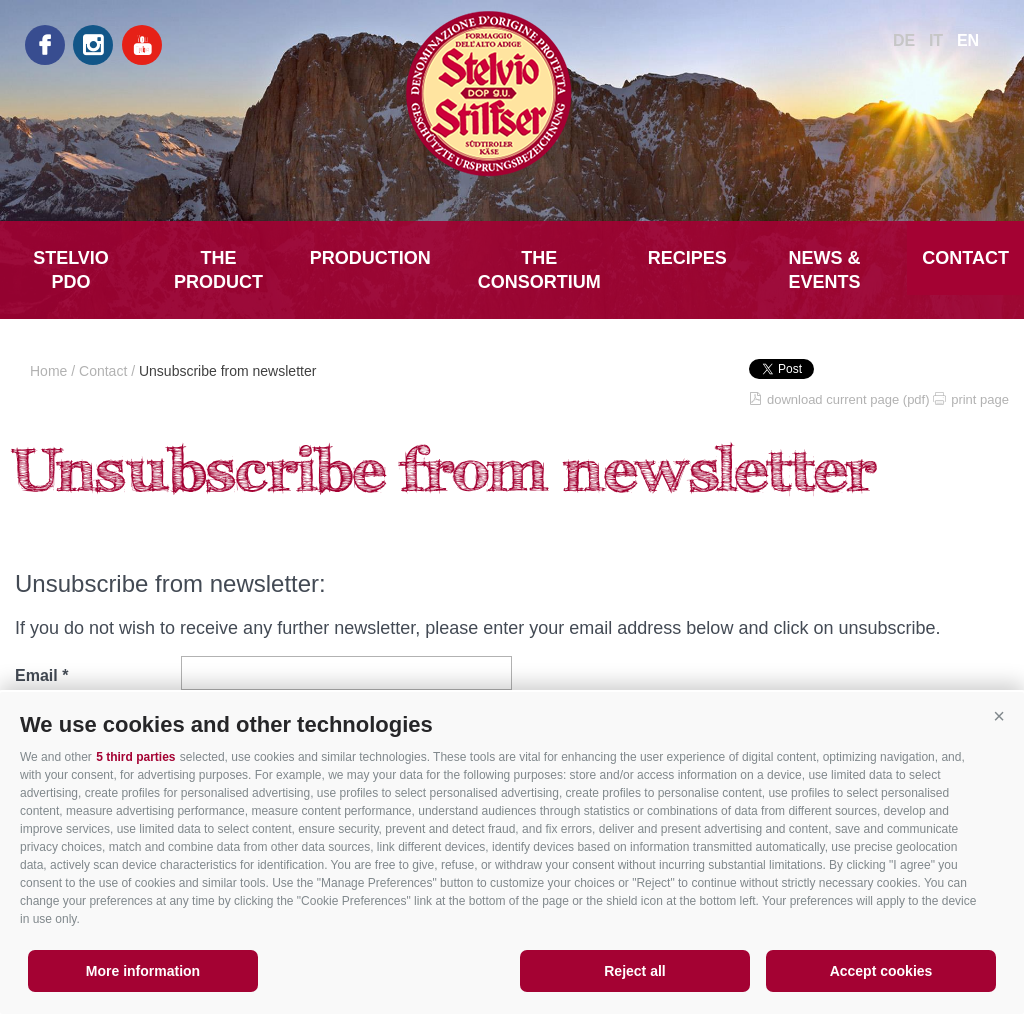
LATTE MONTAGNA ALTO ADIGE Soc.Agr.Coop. (512, 93)
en (968, 40)
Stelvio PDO (71, 270)
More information (143, 971)
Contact (965, 258)
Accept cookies (881, 971)
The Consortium (539, 270)
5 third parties (135, 757)
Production (370, 258)
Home (48, 371)
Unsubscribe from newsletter (227, 371)
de (904, 40)
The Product (218, 270)
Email (36, 675)
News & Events (825, 270)
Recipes (687, 258)
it (936, 40)
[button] (999, 717)
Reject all (634, 971)
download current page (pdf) (848, 399)
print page (980, 399)
